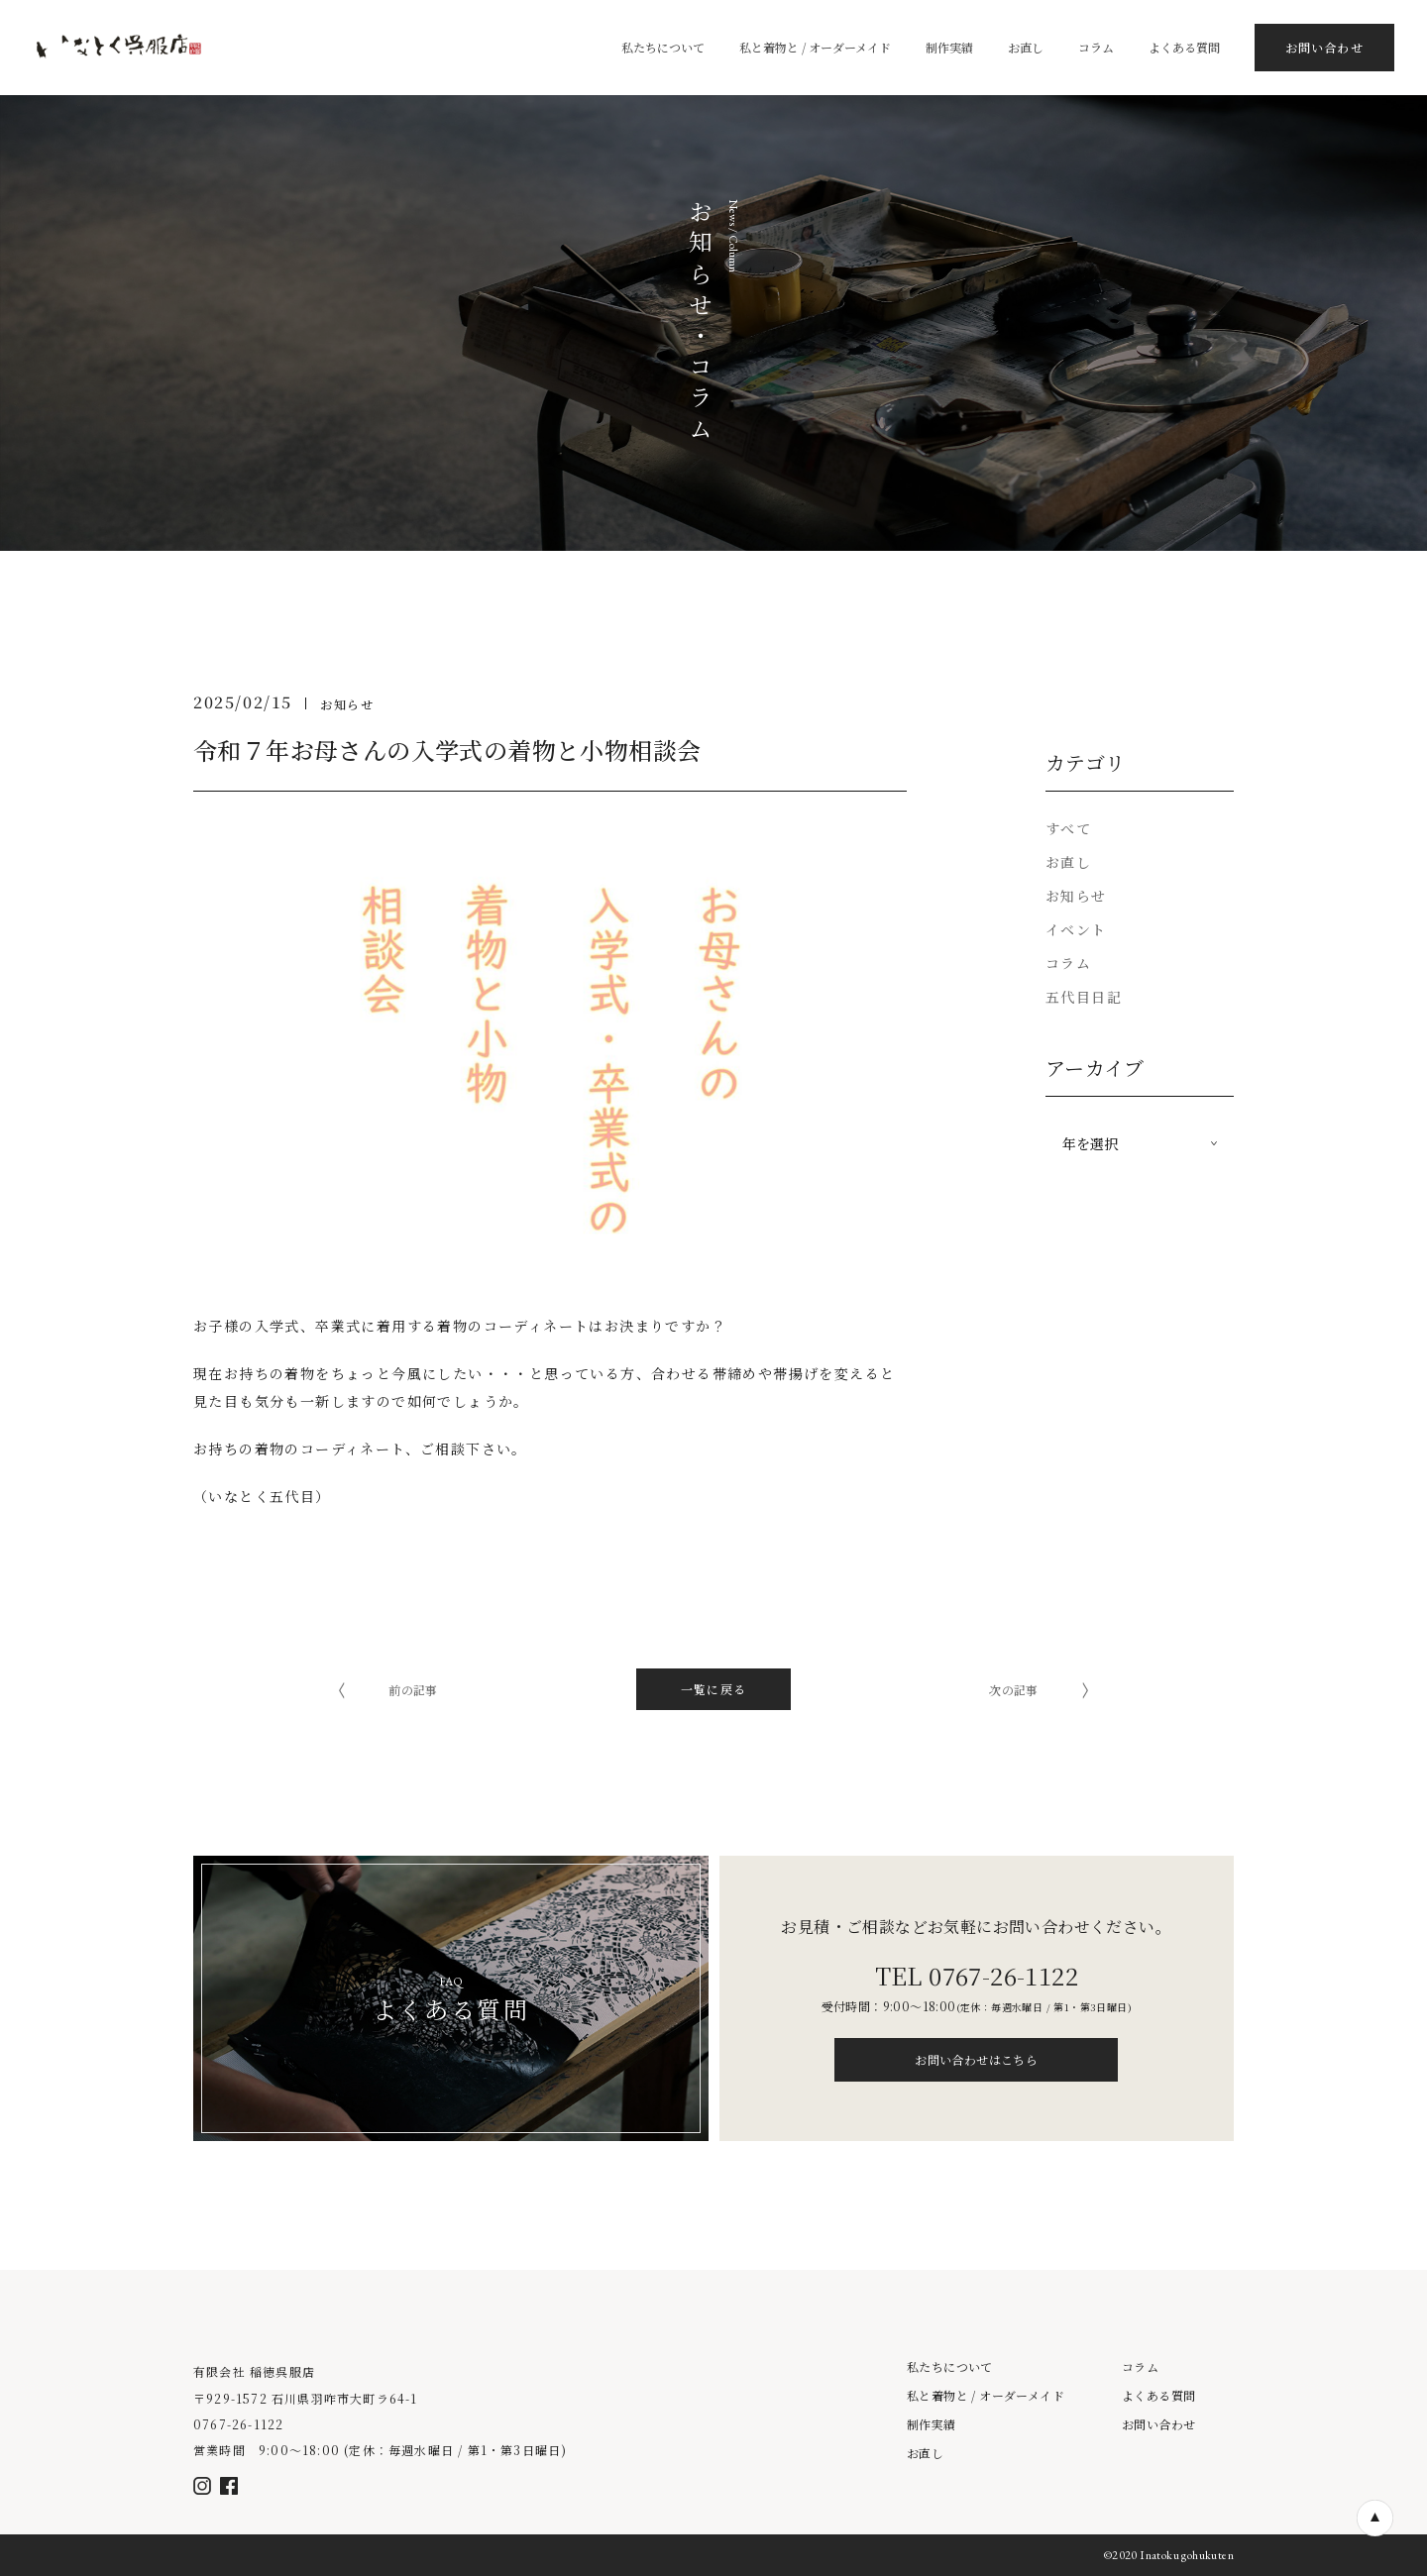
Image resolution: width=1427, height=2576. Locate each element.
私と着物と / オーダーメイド (985, 2396)
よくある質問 (1158, 2396)
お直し (925, 2453)
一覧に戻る (713, 1688)
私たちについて (950, 2367)
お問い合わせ (1158, 2424)
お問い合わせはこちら (976, 2059)
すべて (1068, 828)
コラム (1140, 2367)
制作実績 (931, 2424)
